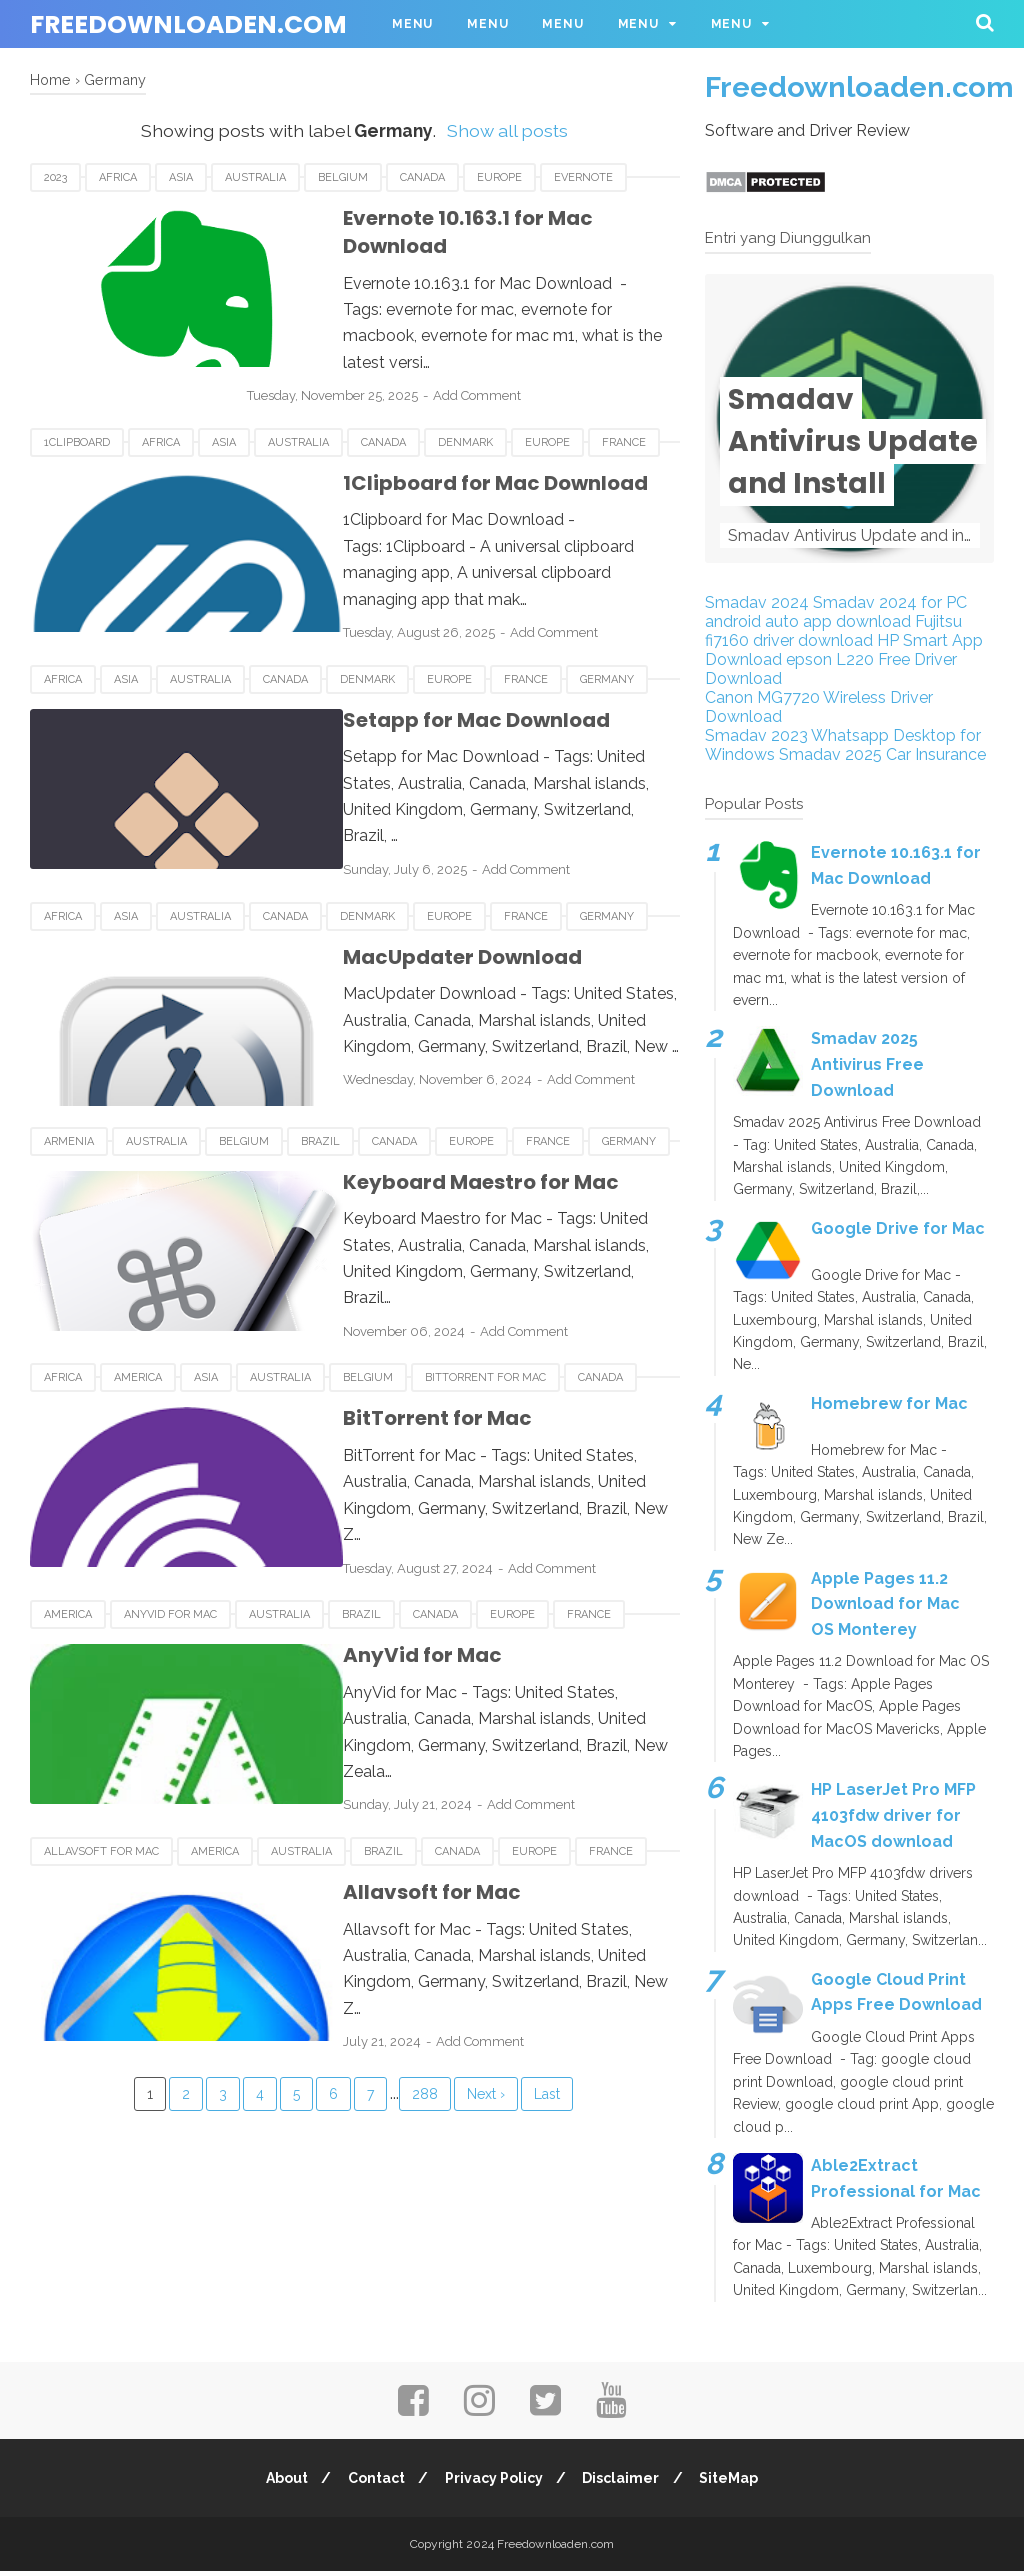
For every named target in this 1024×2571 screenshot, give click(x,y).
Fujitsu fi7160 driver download (833, 631)
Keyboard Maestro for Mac (428, 1118)
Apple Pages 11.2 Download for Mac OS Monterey (885, 1604)
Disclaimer (624, 2478)
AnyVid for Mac (170, 1527)
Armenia (69, 1077)
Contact (373, 2478)
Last (547, 1983)
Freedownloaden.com (188, 24)
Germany (607, 627)
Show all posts (507, 130)
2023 (55, 177)
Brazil (320, 1077)
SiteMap (735, 2478)
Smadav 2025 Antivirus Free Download (867, 1065)
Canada (422, 177)
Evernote (583, 177)
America (138, 1302)
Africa (118, 177)
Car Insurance (936, 754)
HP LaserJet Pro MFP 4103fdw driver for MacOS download (893, 1816)
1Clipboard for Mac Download (442, 443)
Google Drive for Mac (898, 1228)
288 (425, 1983)
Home (50, 79)
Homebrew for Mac (889, 1403)
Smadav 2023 (756, 735)
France (624, 402)
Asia (181, 177)
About (281, 2478)
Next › (486, 1983)
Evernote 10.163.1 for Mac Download (469, 218)
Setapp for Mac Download (423, 668)
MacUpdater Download (409, 893)
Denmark (465, 402)
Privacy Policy (494, 2478)
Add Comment (520, 340)
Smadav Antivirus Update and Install (853, 441)
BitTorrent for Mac (485, 1302)
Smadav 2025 (830, 754)
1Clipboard (77, 402)
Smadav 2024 (757, 602)
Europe (499, 177)
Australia (255, 177)
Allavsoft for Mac (101, 1752)
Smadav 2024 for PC (890, 602)
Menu (412, 24)
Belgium (343, 177)
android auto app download (808, 621)
